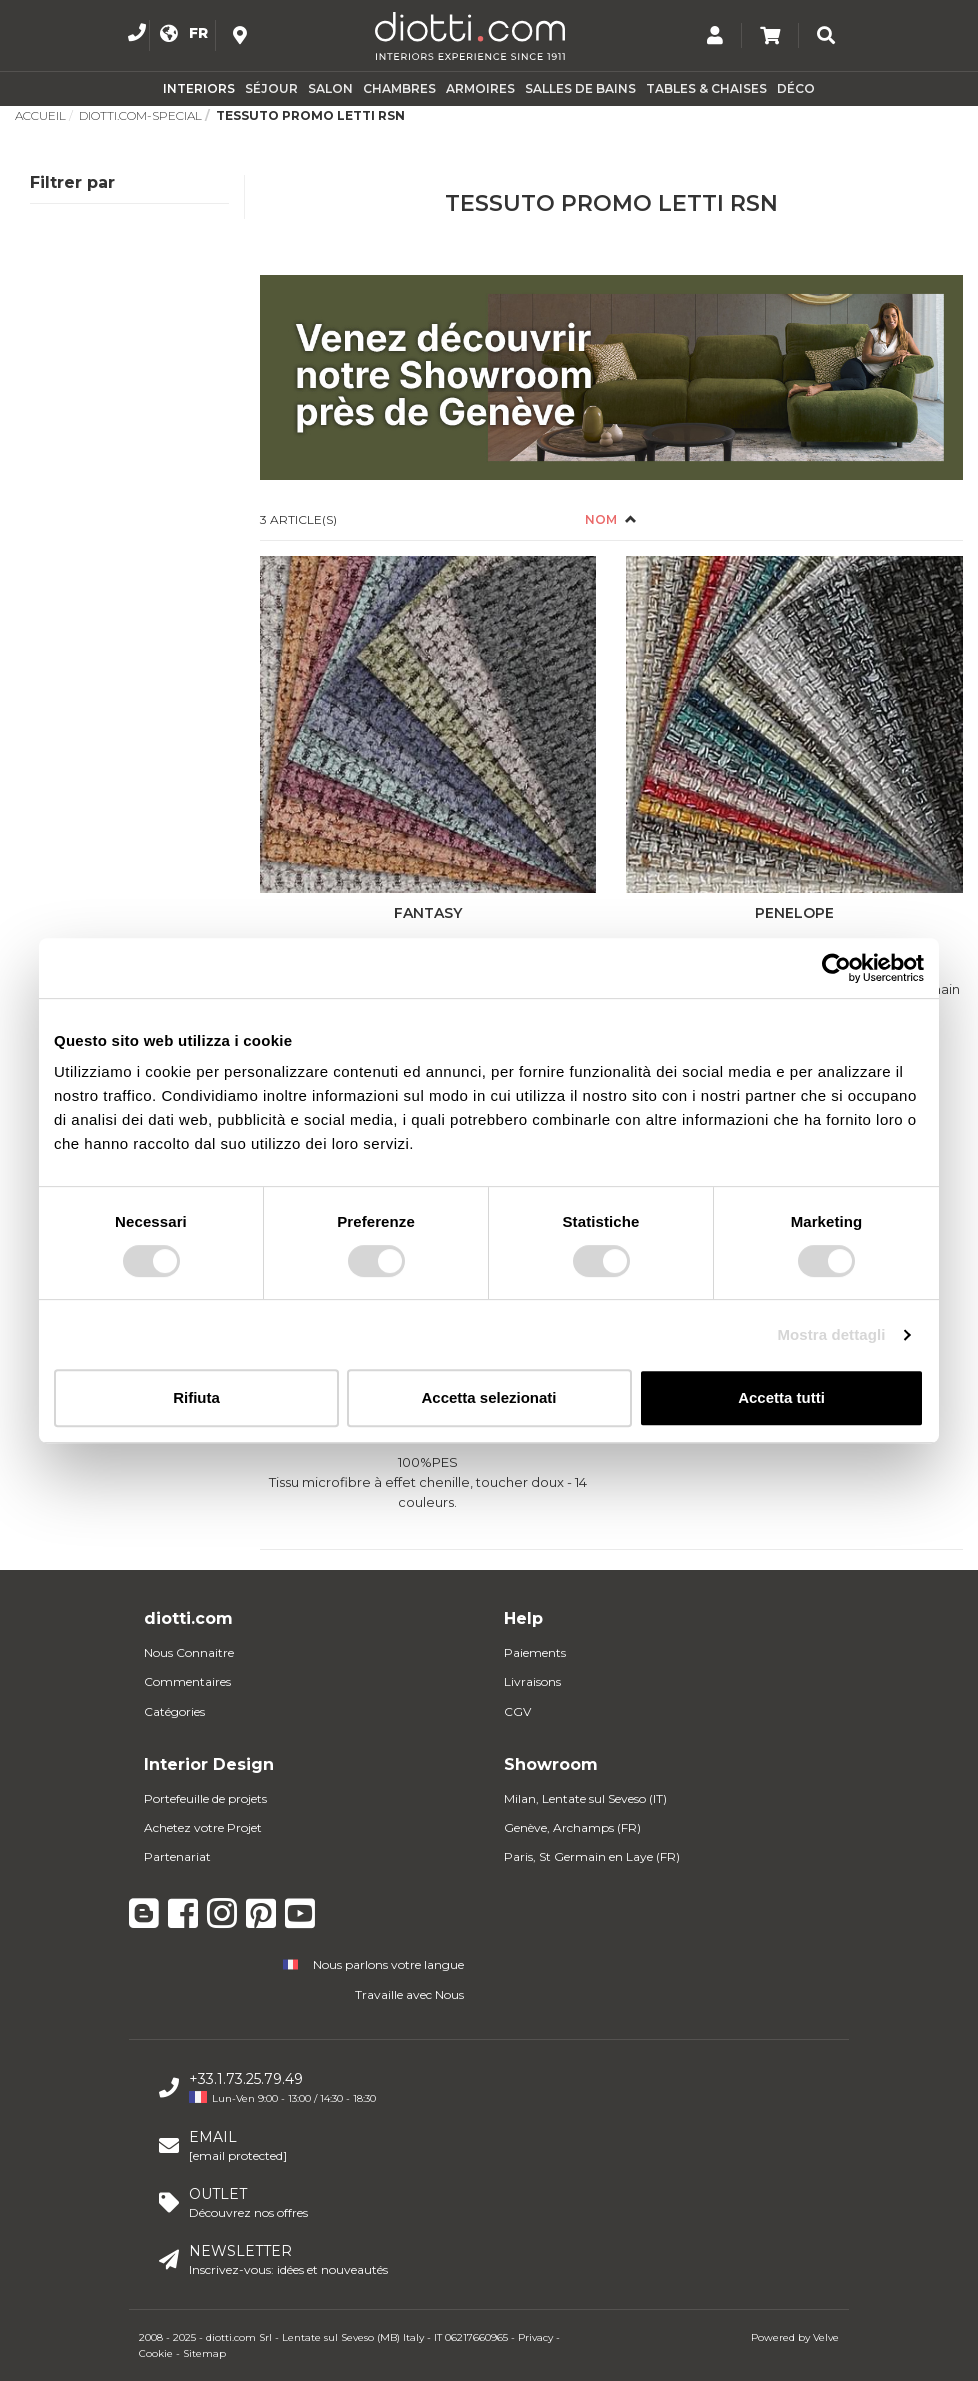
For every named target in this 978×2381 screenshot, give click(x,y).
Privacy (535, 2337)
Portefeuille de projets (205, 1798)
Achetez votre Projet (203, 1827)
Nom (602, 519)
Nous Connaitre (189, 1652)
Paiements (535, 1652)
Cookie (156, 2353)
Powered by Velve (795, 2337)
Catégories (174, 1711)
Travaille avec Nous (409, 1994)
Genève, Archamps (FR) (572, 1827)
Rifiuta (196, 1397)
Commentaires (187, 1681)
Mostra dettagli (831, 1334)
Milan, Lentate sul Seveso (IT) (585, 1798)
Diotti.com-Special (140, 115)
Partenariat (177, 1856)
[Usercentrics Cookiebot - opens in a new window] (836, 968)
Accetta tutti (781, 1397)
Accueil (40, 115)
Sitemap (204, 2353)
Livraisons (532, 1681)
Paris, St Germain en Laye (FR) (592, 1856)
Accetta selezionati (488, 1397)
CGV (517, 1711)
